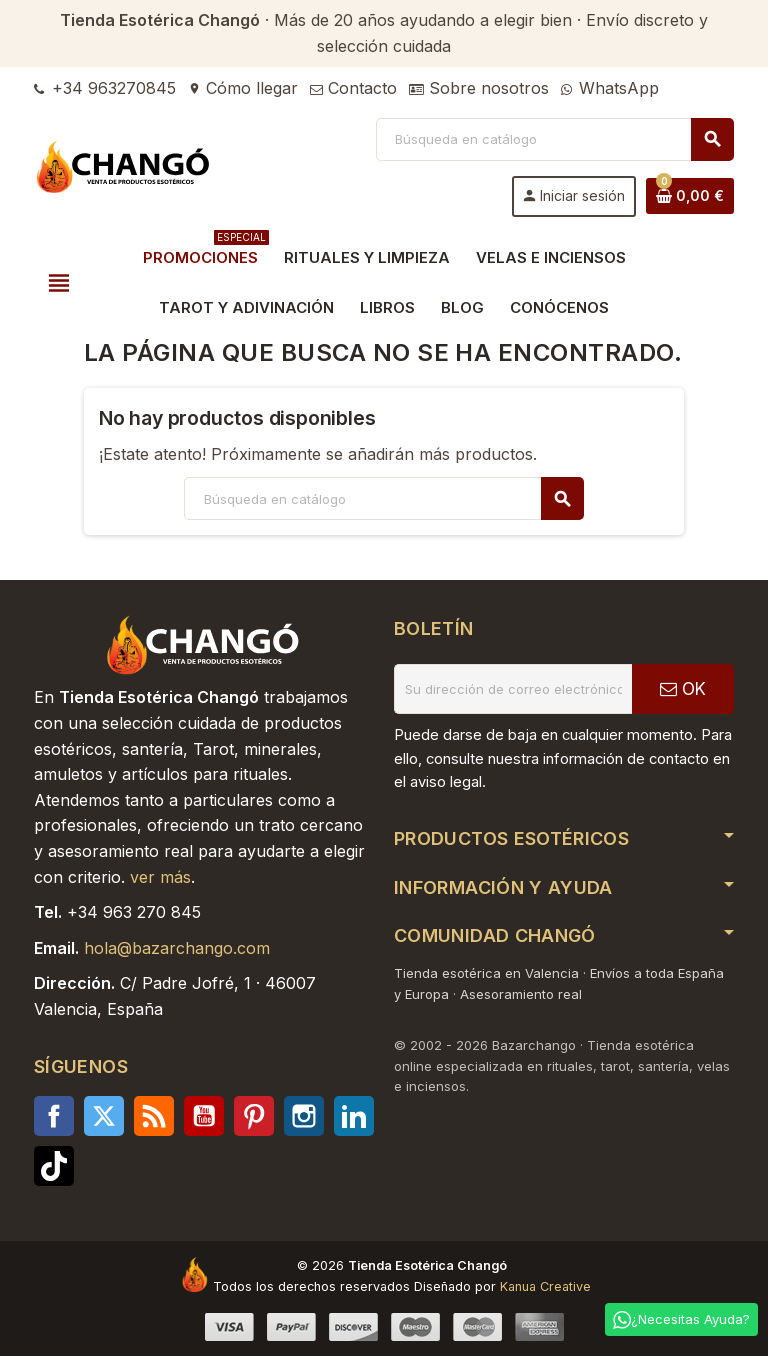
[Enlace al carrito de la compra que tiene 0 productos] (690, 196)
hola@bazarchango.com (177, 948)
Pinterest (254, 1116)
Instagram (304, 1116)
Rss (154, 1116)
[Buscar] (554, 139)
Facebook (54, 1116)
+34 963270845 (105, 88)
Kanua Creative (545, 1286)
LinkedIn (354, 1116)
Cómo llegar (243, 88)
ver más (160, 877)
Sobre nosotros (479, 88)
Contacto (353, 88)
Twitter (104, 1116)
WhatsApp (610, 88)
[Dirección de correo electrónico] (513, 689)
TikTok (54, 1166)
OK (683, 689)
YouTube (204, 1116)
